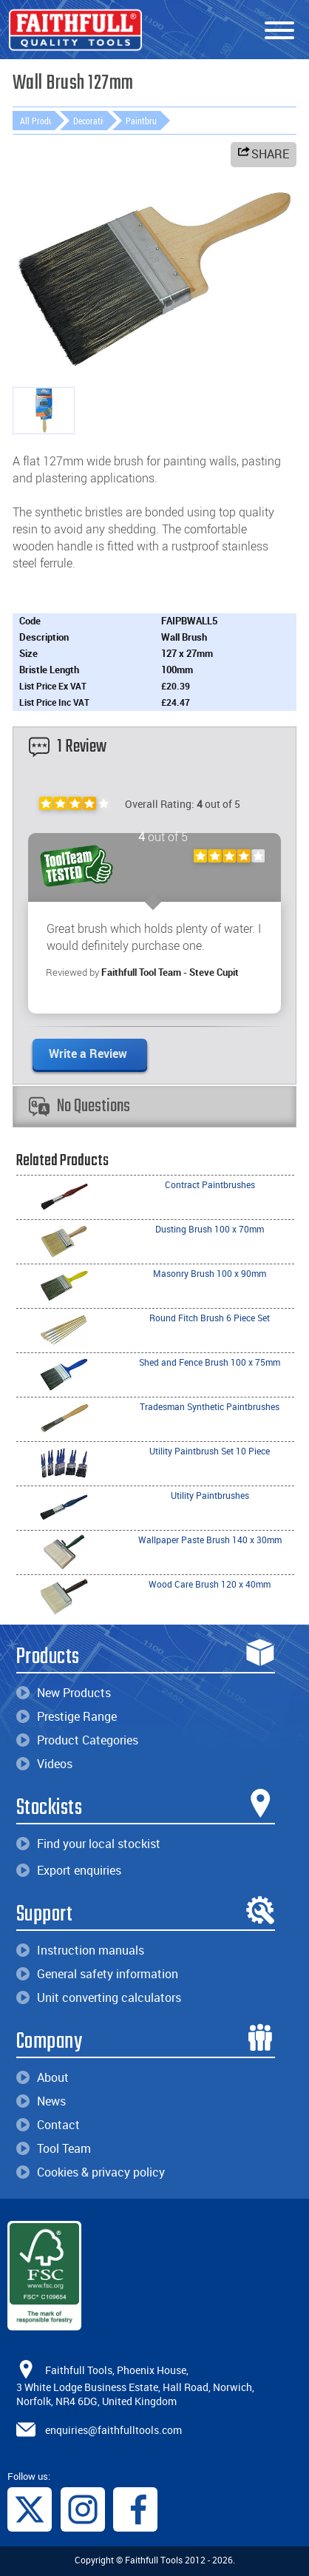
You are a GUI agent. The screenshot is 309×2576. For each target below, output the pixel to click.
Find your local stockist (88, 1843)
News (41, 2101)
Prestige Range (66, 1716)
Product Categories (77, 1740)
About (42, 2077)
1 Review (67, 747)
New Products (63, 1693)
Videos (44, 1764)
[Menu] (279, 31)
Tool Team (53, 2148)
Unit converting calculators (98, 1997)
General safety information (97, 1974)
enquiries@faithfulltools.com (113, 2430)
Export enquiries (68, 1870)
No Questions (79, 1106)
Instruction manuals (80, 1950)
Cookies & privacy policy (90, 2172)
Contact (48, 2125)
